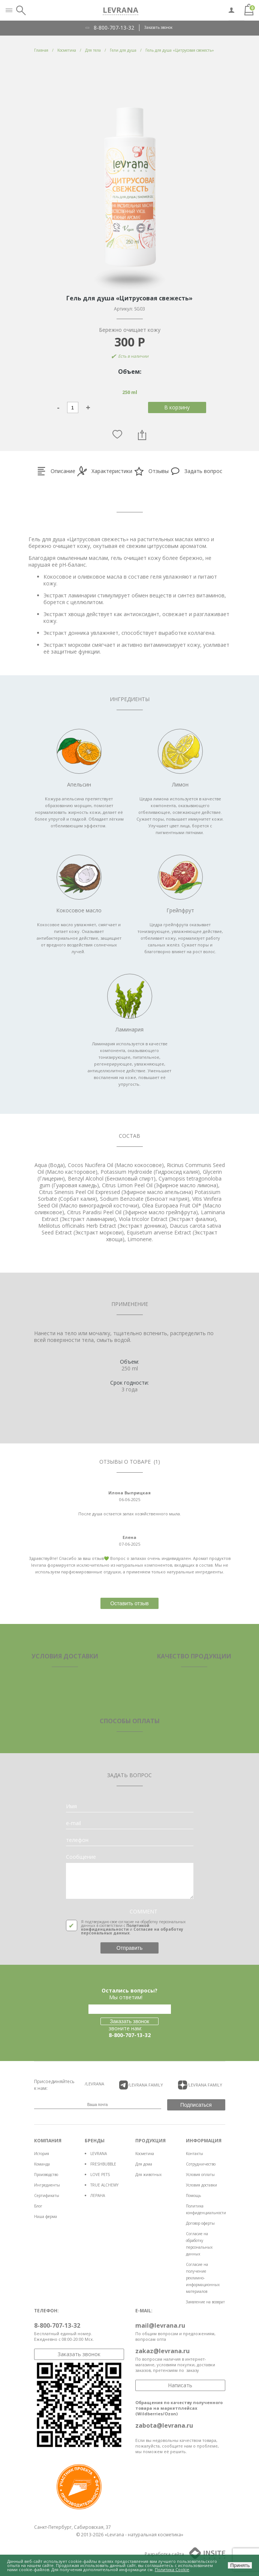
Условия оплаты (200, 2174)
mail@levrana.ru (160, 2325)
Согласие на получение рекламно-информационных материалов (203, 2278)
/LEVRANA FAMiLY (141, 2085)
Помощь (193, 2195)
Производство (46, 2174)
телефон (77, 1840)
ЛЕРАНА (97, 2195)
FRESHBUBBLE (103, 2164)
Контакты (194, 2153)
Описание (56, 471)
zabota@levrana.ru (164, 2425)
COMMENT (143, 1911)
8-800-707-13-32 (114, 27)
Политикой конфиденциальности (115, 1927)
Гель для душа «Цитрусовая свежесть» (179, 50)
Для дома (143, 2164)
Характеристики (104, 471)
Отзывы (151, 471)
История (41, 2153)
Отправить (129, 1948)
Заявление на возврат (205, 2301)
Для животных (148, 2174)
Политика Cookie (172, 2569)
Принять (240, 2565)
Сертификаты (46, 2195)
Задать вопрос (196, 471)
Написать (180, 2385)
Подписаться (196, 2105)
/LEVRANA (94, 2083)
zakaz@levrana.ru (162, 2351)
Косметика (144, 2153)
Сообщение (81, 1857)
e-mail (73, 1823)
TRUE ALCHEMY (104, 2185)
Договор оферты (200, 2223)
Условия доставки (201, 2185)
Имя (71, 1806)
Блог (38, 2206)
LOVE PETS (100, 2174)
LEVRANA (98, 2153)
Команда (42, 2164)
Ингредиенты (47, 2185)
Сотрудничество (201, 2164)
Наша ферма (45, 2216)
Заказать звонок (158, 27)
